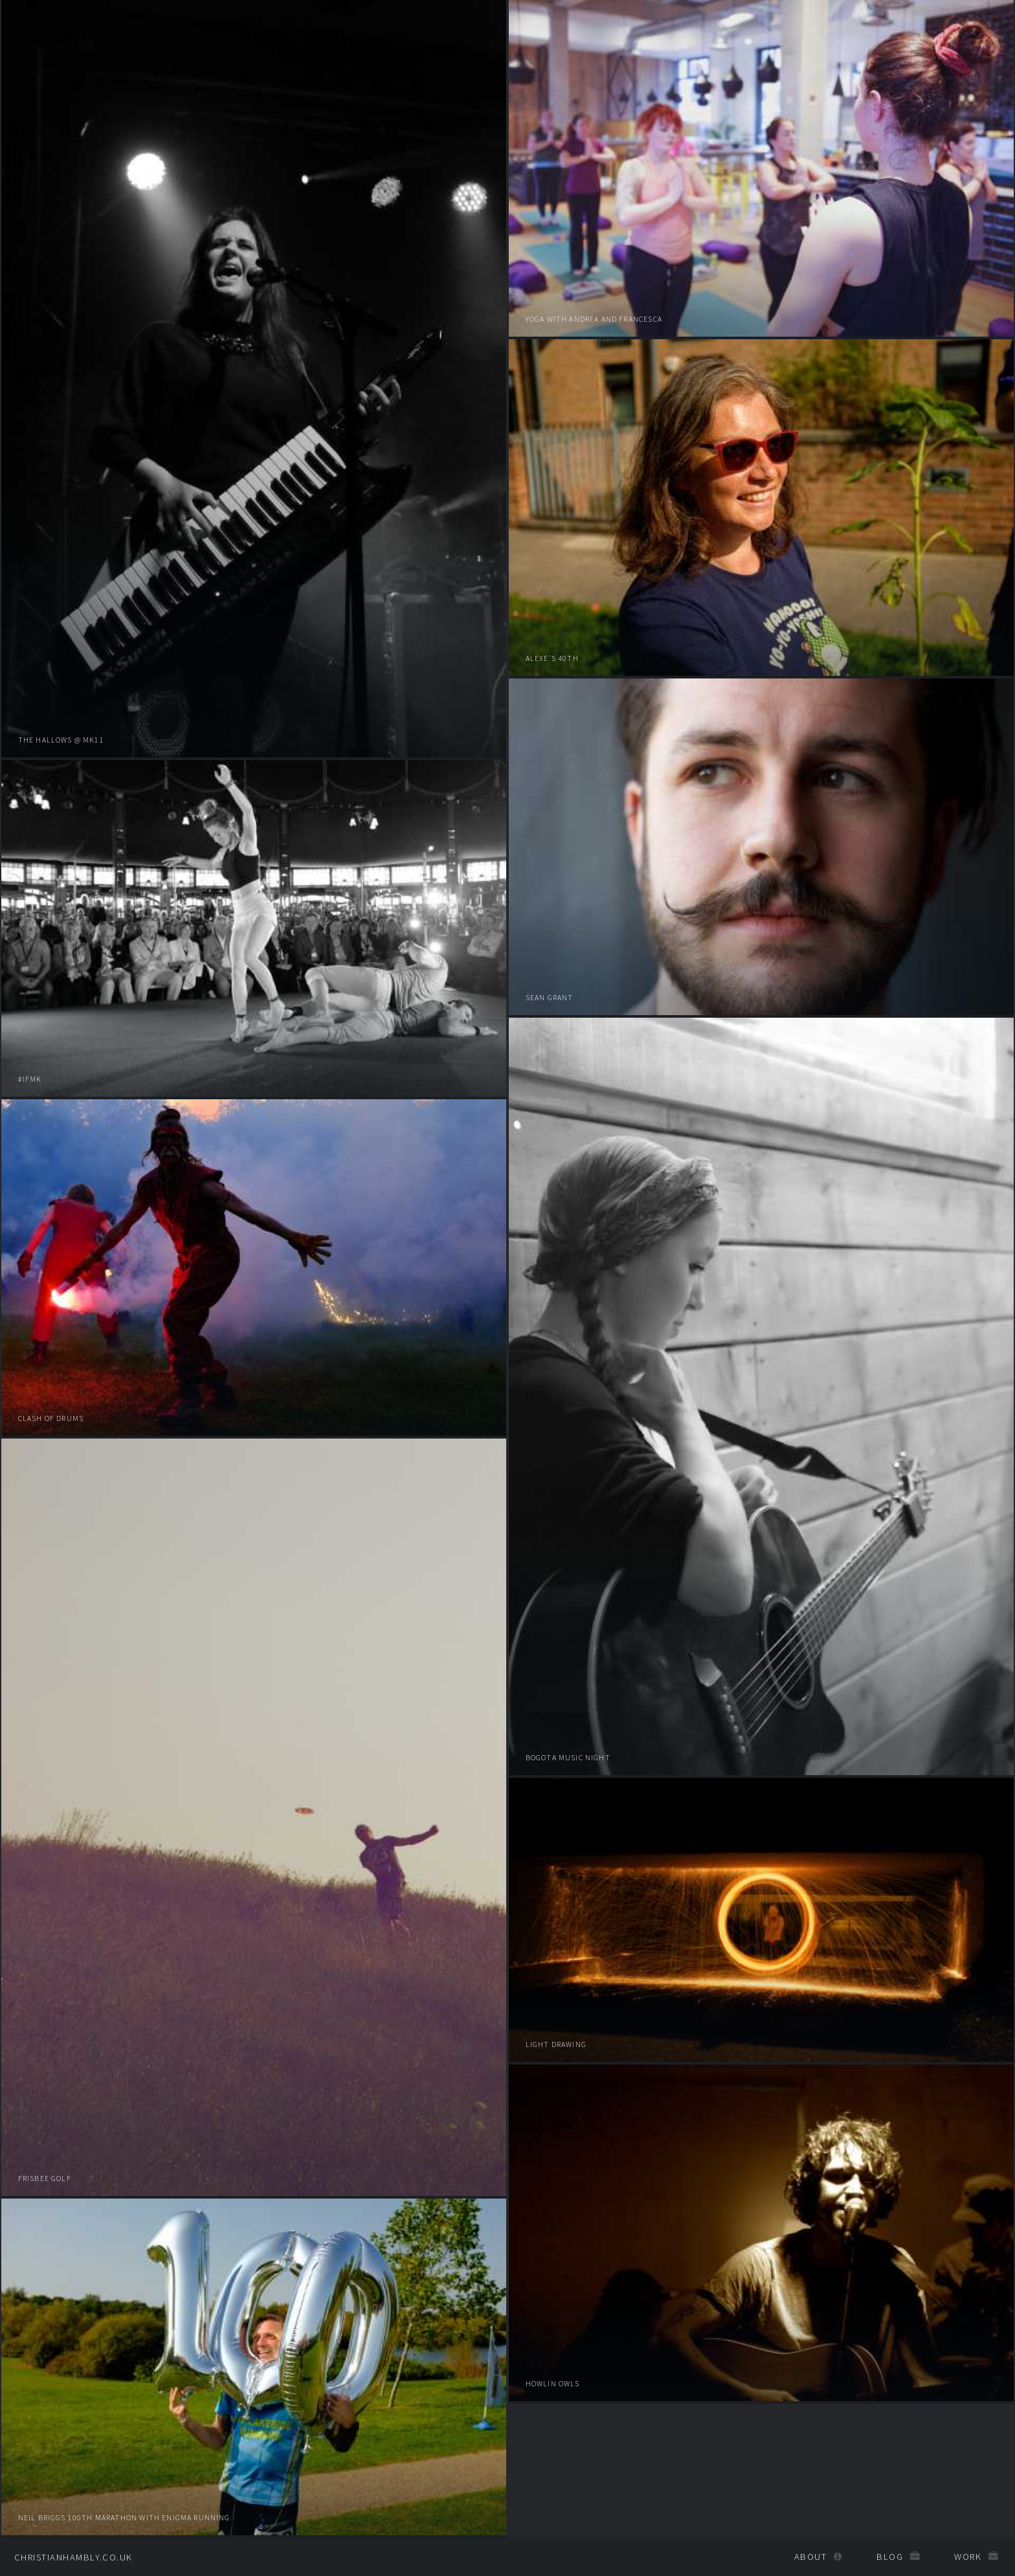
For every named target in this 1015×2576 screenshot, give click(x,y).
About (810, 2556)
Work (967, 2556)
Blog (889, 2556)
